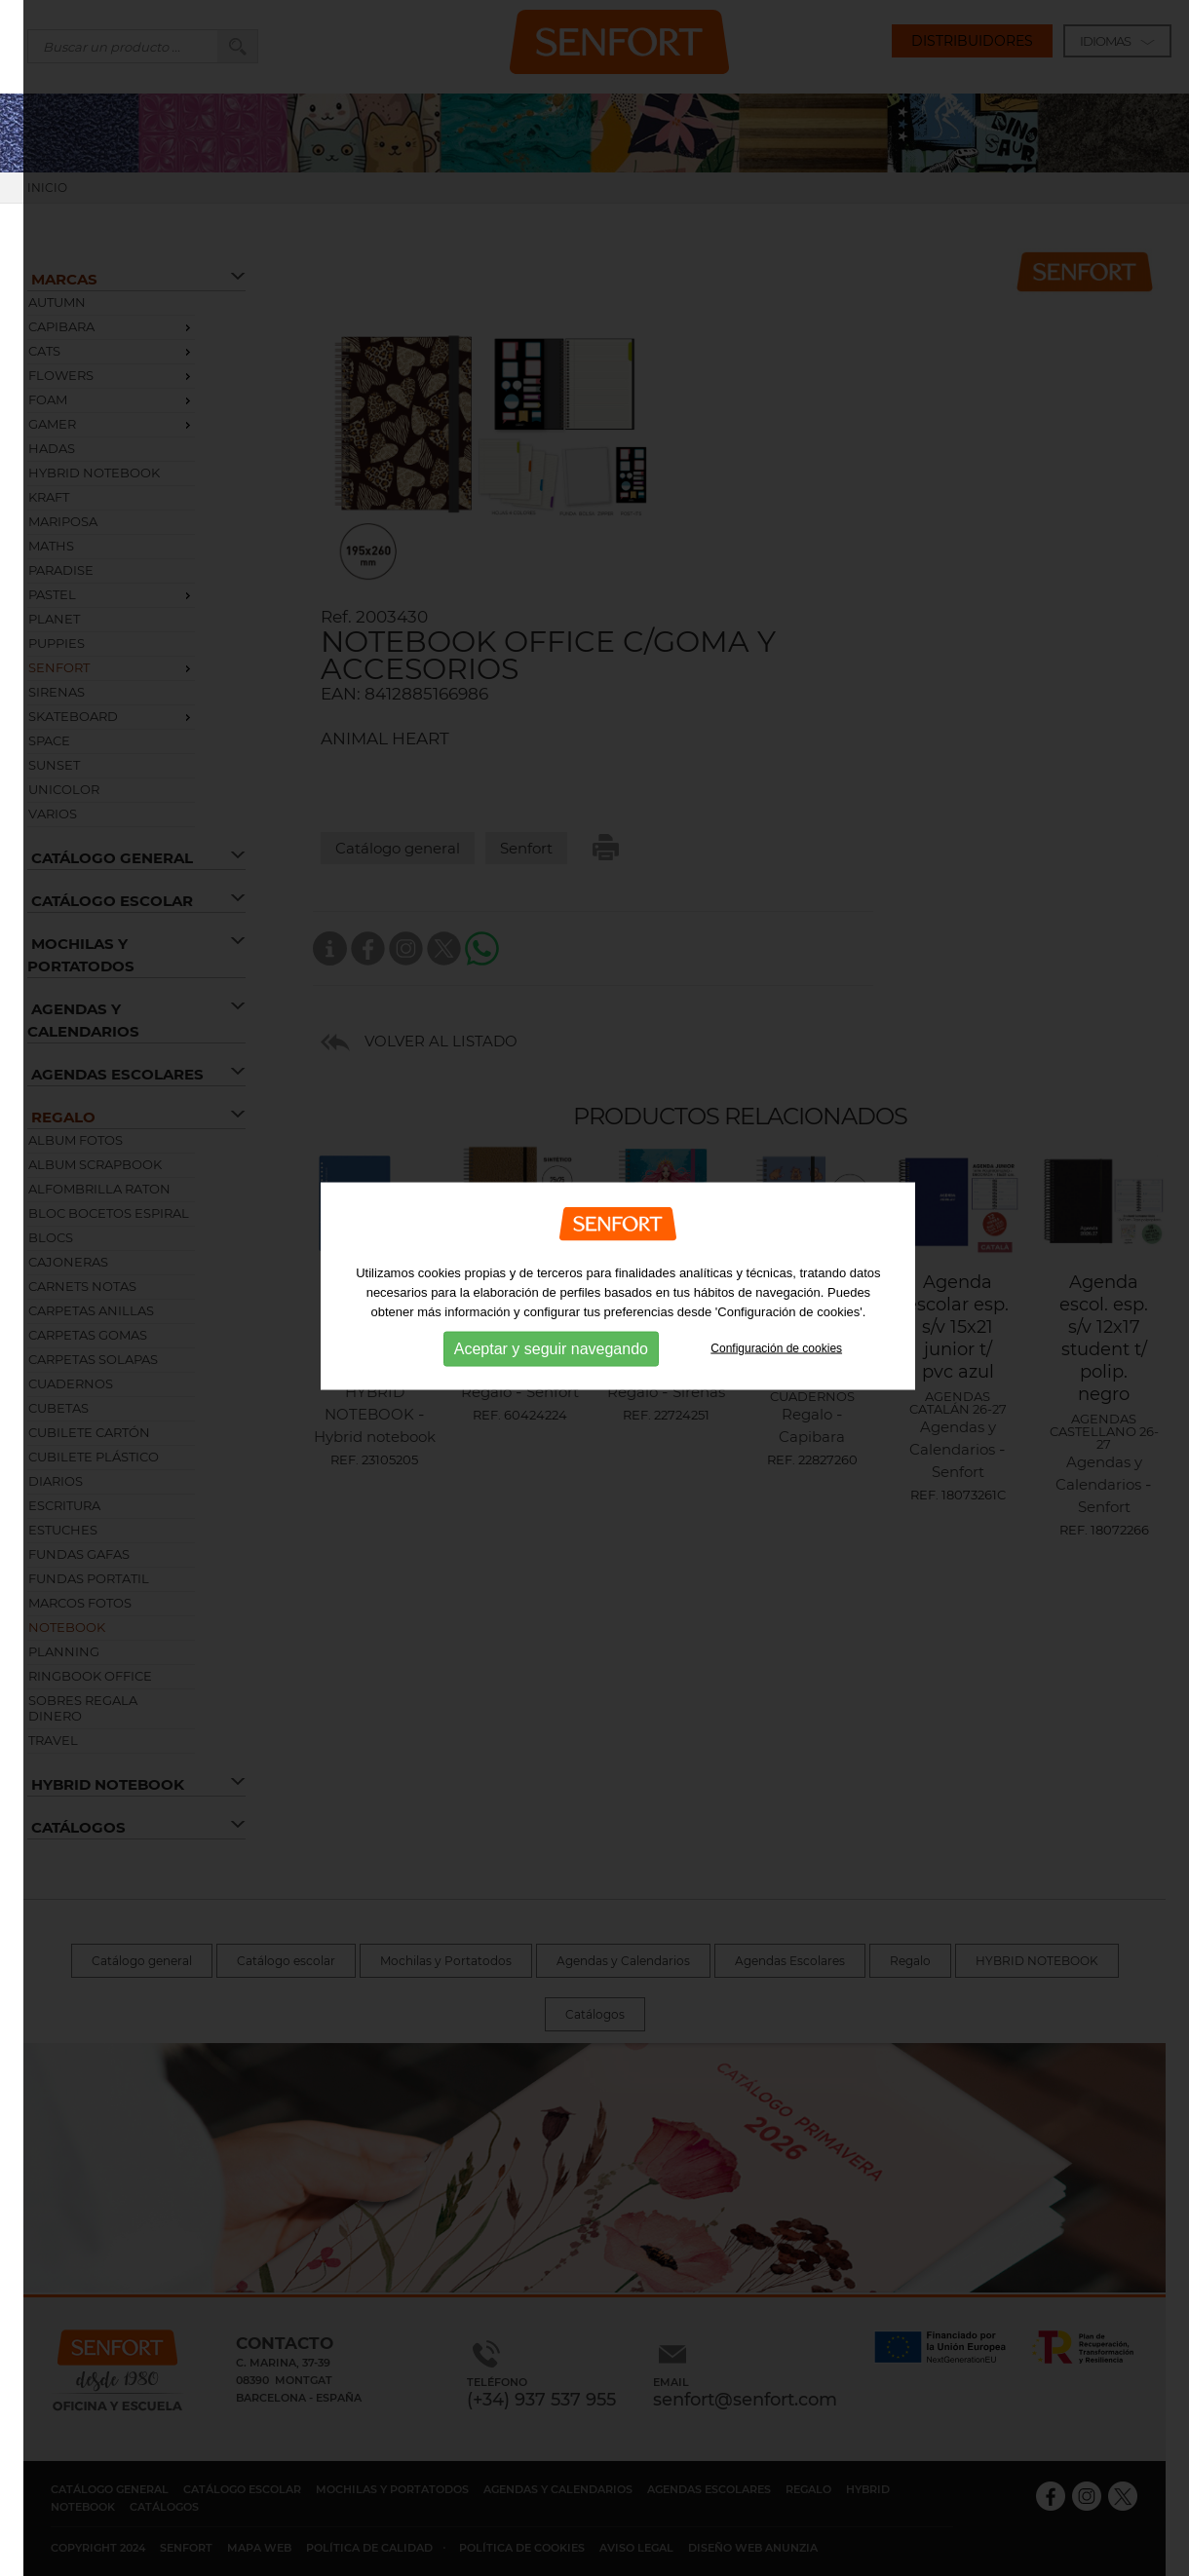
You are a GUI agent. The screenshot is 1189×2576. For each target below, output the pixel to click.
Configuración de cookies (776, 1332)
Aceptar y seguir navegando (551, 1331)
